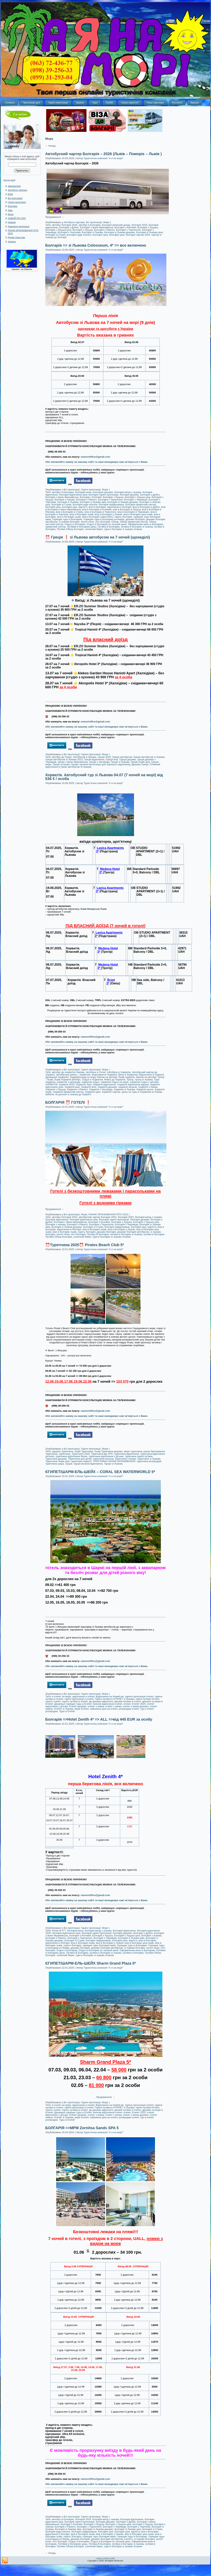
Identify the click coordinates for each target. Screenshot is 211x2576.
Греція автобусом (122, 757)
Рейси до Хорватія (114, 1079)
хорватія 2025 (67, 1084)
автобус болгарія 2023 (64, 1217)
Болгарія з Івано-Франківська (96, 227)
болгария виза (83, 492)
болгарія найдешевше (111, 504)
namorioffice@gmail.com (95, 456)
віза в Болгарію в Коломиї (96, 509)
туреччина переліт (81, 1461)
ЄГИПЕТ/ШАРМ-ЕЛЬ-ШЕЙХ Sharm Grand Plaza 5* (90, 1963)
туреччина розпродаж (149, 1461)
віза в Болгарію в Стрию (69, 511)
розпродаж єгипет (129, 1708)
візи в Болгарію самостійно (97, 516)
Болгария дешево (103, 492)
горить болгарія (123, 516)
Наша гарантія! (130, 102)
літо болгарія (102, 521)
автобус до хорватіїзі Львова (68, 1072)
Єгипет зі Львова (63, 1708)
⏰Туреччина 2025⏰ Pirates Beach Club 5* (84, 1245)
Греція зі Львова (120, 761)
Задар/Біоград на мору (83, 1077)
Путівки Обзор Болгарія (70, 529)
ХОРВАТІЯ (51, 1084)
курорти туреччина (62, 1451)
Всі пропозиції (15, 198)
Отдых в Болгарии (75, 524)
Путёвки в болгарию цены (82, 526)
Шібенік (49, 1094)
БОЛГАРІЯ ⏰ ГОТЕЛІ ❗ (68, 1102)
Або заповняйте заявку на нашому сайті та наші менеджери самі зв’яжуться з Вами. (96, 461)
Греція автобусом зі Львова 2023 (64, 759)
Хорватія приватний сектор (68, 1091)
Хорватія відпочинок (104, 1084)
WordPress (91, 2568)
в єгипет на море (61, 1696)
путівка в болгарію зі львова (137, 526)
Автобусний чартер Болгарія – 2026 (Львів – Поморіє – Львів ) (103, 154)
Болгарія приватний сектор (140, 504)
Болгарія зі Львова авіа (93, 502)
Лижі (10, 210)
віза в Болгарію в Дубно (146, 507)
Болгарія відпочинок (56, 1219)
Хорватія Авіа (83, 1084)
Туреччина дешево (56, 1458)
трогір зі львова (144, 1079)
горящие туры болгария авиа (99, 1945)
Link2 (105, 2558)
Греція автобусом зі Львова (148, 757)
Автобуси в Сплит (96, 1072)
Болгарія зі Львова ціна (149, 232)
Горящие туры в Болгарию (67, 519)
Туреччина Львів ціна (57, 1461)
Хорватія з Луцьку (55, 1089)
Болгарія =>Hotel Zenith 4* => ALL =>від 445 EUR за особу (98, 1719)
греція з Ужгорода (99, 761)
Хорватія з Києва (147, 1087)
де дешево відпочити (101, 1701)
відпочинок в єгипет (83, 1696)
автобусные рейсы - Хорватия (73, 1074)
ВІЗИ (10, 194)
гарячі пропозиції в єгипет (79, 1699)
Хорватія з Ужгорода (100, 1089)
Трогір (130, 1079)
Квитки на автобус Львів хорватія (116, 1077)
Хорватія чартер (111, 1091)
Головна (9, 102)
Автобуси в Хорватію (119, 1072)
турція (68, 1463)
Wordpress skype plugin (105, 2570)
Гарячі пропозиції (58, 102)
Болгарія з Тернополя (128, 229)
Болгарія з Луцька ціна (58, 229)
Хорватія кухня (144, 1089)
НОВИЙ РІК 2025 (17, 218)
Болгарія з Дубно (69, 227)
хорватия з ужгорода (68, 1082)
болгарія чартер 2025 (138, 234)
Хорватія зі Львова (124, 1089)
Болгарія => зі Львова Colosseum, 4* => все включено (95, 245)
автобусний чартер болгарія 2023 (97, 1217)
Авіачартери (14, 186)
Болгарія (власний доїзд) (116, 225)
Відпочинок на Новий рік (110, 1696)
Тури (94, 102)
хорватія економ (127, 1087)
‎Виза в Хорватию (128, 1074)
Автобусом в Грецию (84, 757)
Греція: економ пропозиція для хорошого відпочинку (100, 764)
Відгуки (195, 102)
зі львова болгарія (69, 521)
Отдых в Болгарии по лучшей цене (106, 524)
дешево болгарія (135, 519)
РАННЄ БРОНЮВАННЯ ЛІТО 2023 (108, 1214)
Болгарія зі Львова (92, 232)
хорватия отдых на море (115, 1082)
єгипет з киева (96, 1706)
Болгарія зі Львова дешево (119, 232)
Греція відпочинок (94, 759)
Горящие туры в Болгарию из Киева (104, 519)
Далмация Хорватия (57, 1077)
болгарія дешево (129, 494)
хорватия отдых (90, 1082)
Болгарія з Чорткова (69, 232)
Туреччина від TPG (102, 1453)
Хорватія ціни (92, 1091)
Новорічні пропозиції (18, 226)
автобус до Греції (62, 757)
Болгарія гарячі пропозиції (103, 494)
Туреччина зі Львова (148, 1458)
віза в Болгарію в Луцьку (126, 509)
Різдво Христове (16, 237)
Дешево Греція (140, 764)
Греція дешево (127, 759)
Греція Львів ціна (140, 761)
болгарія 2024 (83, 2519)
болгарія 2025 (139, 225)
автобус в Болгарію (89, 225)
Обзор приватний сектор (134, 521)
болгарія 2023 (126, 1217)
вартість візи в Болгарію (92, 507)
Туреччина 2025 (81, 1453)
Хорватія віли (88, 1087)
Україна (12, 241)
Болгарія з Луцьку (82, 229)
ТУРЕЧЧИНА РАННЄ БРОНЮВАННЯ (114, 1461)
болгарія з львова (65, 499)
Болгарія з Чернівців (135, 499)
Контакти (177, 102)
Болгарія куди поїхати (79, 234)
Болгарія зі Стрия (55, 234)
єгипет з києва (113, 1706)
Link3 (112, 2558)
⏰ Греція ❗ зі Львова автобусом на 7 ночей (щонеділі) (97, 537)
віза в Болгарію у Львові (108, 514)
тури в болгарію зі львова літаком (123, 529)
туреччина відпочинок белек (71, 1456)
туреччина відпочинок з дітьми (106, 1456)
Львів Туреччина (84, 1451)
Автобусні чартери (17, 190)
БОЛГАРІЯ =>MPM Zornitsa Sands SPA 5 (82, 2128)
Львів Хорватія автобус (67, 1079)
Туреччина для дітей (79, 1458)
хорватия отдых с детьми (144, 1082)
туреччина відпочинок (126, 1453)
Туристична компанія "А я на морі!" (103, 158)
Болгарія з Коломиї (125, 227)
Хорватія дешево (107, 1087)
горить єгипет (53, 1701)
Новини (12, 222)
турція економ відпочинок (88, 1463)
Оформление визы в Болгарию (145, 524)
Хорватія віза (72, 1087)
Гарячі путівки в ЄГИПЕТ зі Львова (114, 1699)
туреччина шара (54, 1463)
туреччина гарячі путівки (139, 1456)
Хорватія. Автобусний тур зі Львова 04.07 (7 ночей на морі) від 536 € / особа (104, 777)
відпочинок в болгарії (119, 507)
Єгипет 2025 (139, 1703)
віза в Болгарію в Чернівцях (133, 511)
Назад (50, 145)
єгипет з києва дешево (135, 1706)
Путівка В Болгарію (108, 526)
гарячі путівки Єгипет (147, 1699)
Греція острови (61, 764)
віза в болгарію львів (81, 514)
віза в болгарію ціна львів (138, 514)
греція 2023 (104, 757)
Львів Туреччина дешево (108, 1451)
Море (10, 214)
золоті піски (87, 521)
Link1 (98, 2558)
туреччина (64, 1453)
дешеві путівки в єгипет (127, 1701)
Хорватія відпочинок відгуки (133, 1084)
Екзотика (12, 206)
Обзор (115, 521)
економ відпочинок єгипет (107, 1703)
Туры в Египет (67, 1711)
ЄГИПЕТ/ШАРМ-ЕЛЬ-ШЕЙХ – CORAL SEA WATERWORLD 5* (100, 1472)
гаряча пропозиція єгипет (139, 1696)
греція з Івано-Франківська (73, 761)
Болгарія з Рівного (104, 229)
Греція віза (112, 759)
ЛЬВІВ (109, 102)
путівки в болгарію (153, 1234)
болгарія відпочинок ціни (73, 494)
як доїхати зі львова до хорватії (73, 1094)
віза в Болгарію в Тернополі (100, 511)
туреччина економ (103, 1458)
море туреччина (133, 1451)
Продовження (54, 217)
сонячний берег (93, 529)
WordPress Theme (108, 2568)
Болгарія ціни (116, 234)
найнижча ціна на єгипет (104, 1708)
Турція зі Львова (113, 1463)
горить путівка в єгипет (75, 1701)
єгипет (126, 1703)
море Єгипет (82, 1708)
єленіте (128, 2539)
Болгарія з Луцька (147, 227)
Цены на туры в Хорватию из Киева (141, 1091)
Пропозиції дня (31, 102)
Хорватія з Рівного (77, 1089)
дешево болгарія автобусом (133, 1231)
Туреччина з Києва (125, 1458)
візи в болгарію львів (69, 516)
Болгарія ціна (100, 234)
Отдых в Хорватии (92, 1079)
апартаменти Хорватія (104, 1074)
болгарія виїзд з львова (127, 492)
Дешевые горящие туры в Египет (73, 1703)
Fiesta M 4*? (59, 1930)
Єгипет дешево (77, 1706)
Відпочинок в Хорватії (151, 1074)
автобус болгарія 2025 (64, 225)
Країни (80, 102)
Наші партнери (155, 102)
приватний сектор (55, 526)
